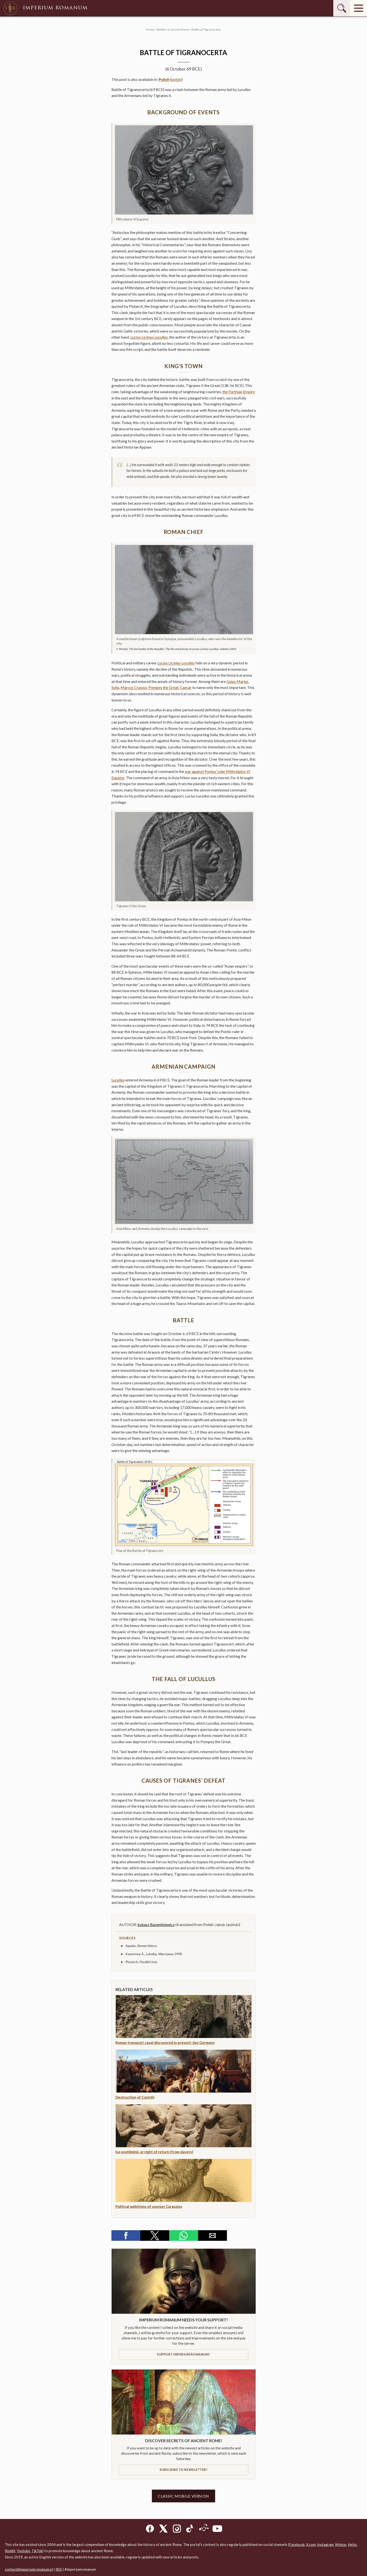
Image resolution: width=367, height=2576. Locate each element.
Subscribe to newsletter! (183, 2470)
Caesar (186, 687)
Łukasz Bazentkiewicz (156, 1924)
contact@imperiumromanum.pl (29, 2569)
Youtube (23, 2551)
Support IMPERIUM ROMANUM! (183, 2354)
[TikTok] (190, 2529)
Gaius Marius (237, 681)
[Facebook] (150, 2529)
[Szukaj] (341, 8)
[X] (163, 2529)
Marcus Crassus (134, 687)
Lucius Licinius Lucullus (149, 337)
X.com (311, 2544)
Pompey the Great (163, 687)
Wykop (340, 2544)
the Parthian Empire (238, 391)
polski (176, 79)
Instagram (325, 2544)
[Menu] (358, 8)
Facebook (297, 2544)
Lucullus (118, 1080)
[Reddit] (204, 2529)
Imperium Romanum (45, 8)
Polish (164, 79)
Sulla (115, 687)
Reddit (10, 2551)
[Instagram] (177, 2529)
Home (150, 29)
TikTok (37, 2551)
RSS (59, 2569)
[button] (125, 2235)
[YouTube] (217, 2529)
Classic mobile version (183, 2496)
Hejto (352, 2544)
